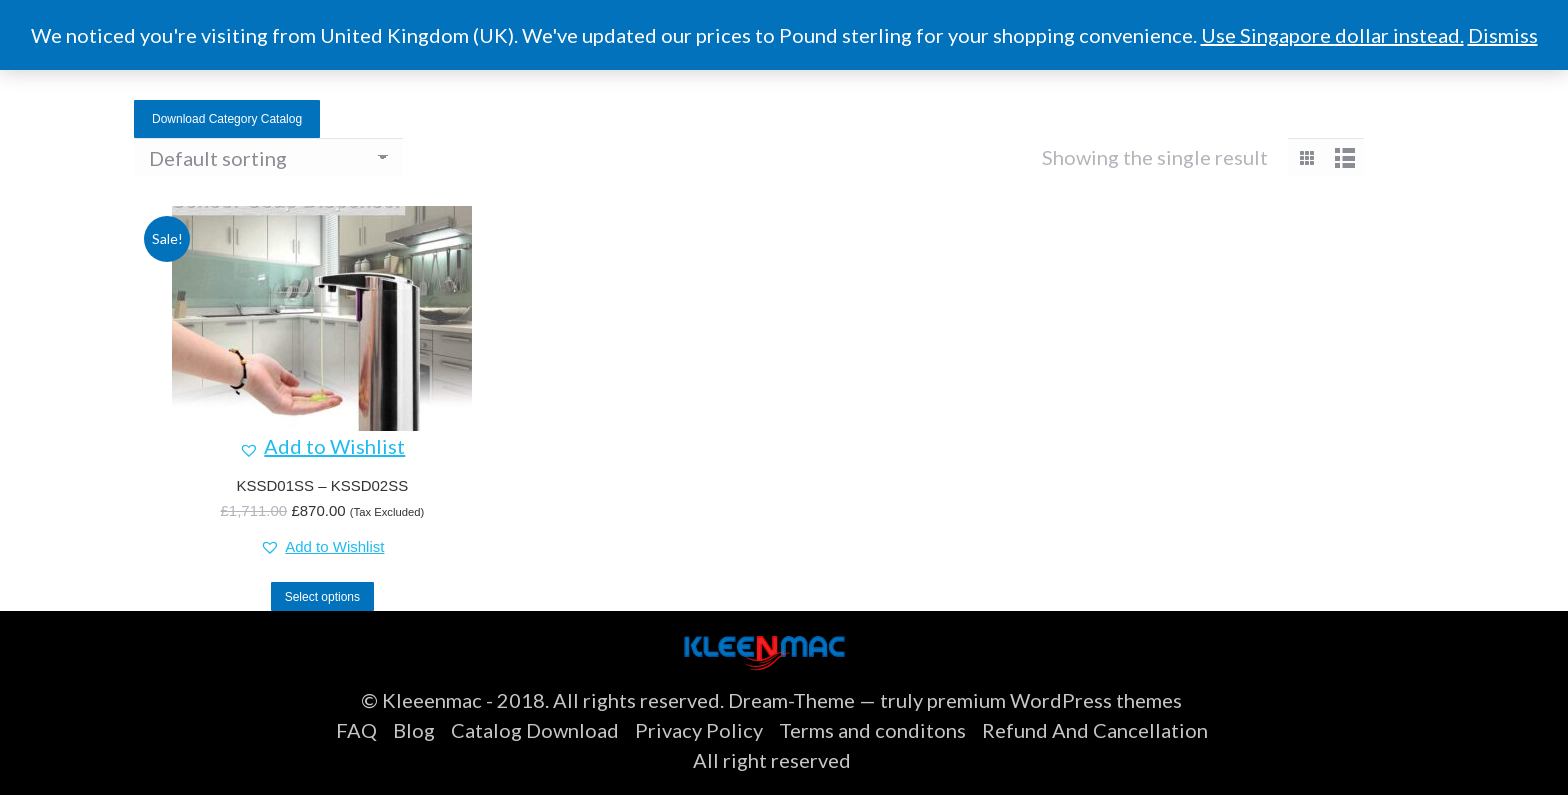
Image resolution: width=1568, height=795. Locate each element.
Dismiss (1503, 35)
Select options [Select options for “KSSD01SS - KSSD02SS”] (322, 597)
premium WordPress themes (1054, 700)
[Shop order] (268, 157)
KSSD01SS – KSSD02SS (322, 485)
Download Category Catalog (227, 119)
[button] (322, 446)
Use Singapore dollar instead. (1332, 35)
